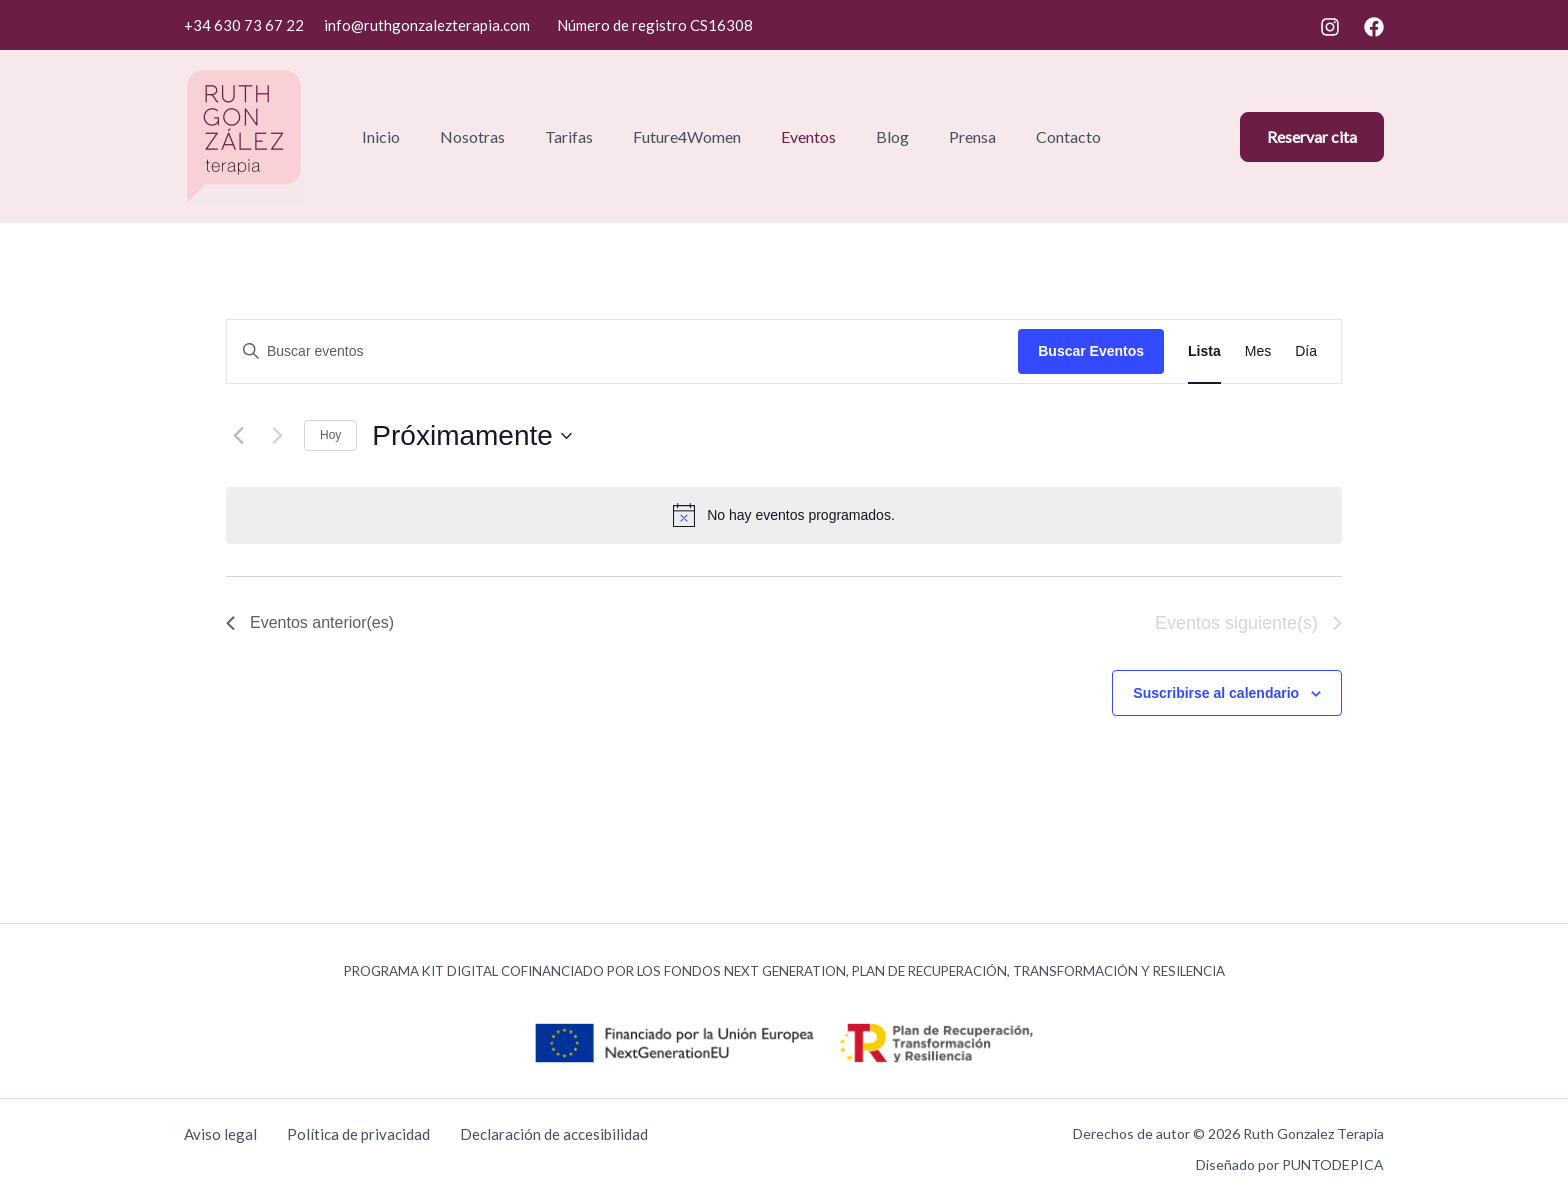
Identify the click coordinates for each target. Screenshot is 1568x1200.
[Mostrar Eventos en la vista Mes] (1258, 351)
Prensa (972, 136)
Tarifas (569, 136)
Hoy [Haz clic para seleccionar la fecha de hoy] (330, 435)
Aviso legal (220, 1134)
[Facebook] (1374, 27)
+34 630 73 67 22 (244, 25)
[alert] (801, 515)
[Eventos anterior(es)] (238, 436)
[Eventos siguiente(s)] (277, 436)
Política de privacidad (358, 1134)
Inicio (381, 136)
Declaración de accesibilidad (554, 1134)
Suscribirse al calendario (1216, 693)
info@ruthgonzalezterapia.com (427, 25)
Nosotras (472, 136)
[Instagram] (1330, 27)
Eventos (808, 136)
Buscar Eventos (1091, 351)
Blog (892, 136)
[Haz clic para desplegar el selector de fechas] (472, 436)
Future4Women (687, 136)
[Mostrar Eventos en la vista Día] (1306, 351)
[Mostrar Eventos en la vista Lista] (1204, 351)
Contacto (1068, 136)
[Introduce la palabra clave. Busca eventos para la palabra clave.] (622, 351)
